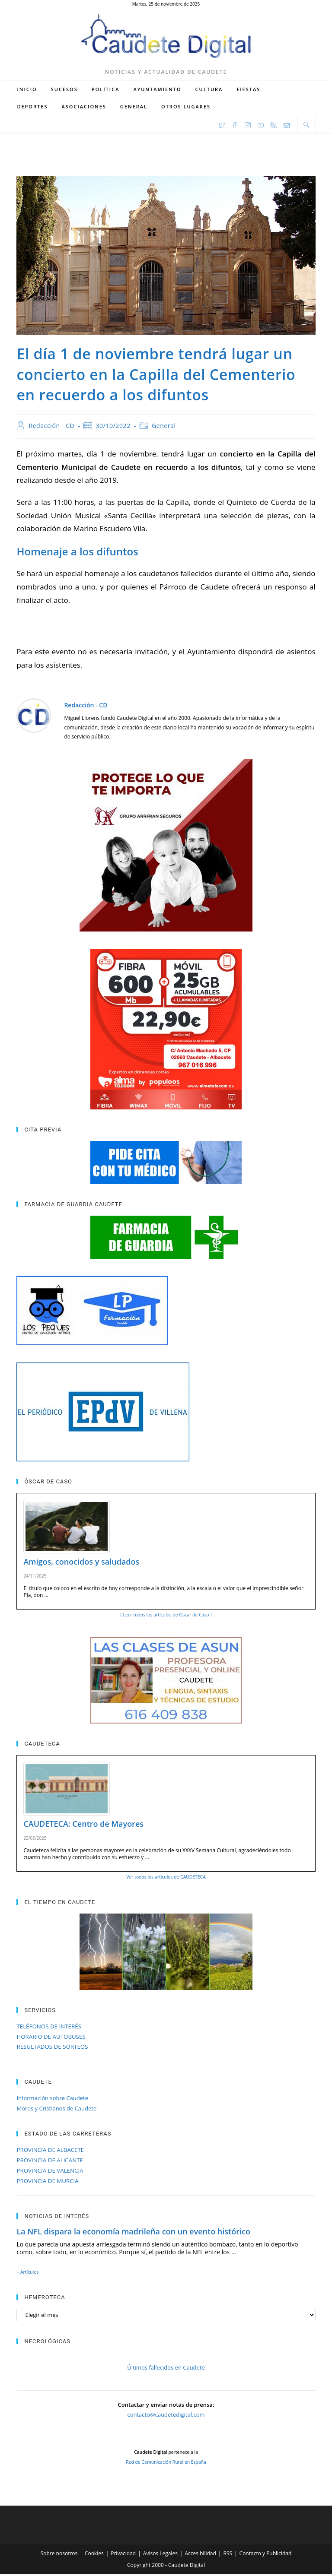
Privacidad (123, 2555)
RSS (227, 2555)
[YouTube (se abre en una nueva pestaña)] (260, 125)
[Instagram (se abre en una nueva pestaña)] (247, 125)
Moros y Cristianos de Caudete (56, 2110)
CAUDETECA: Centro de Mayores (83, 1825)
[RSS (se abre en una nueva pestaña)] (273, 125)
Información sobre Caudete (52, 2100)
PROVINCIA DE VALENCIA (49, 2172)
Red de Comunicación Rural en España (166, 2464)
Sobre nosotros (59, 2555)
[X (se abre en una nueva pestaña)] (221, 125)
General (164, 427)
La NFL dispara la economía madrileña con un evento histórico (133, 2233)
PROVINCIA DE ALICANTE (49, 2162)
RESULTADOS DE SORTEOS (52, 2048)
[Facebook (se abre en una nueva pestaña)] (234, 125)
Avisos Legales (160, 2555)
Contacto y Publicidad (265, 2555)
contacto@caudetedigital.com (165, 2416)
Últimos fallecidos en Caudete (166, 2369)
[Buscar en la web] (306, 126)
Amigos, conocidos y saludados (81, 1563)
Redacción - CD (51, 427)
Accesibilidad (200, 2555)
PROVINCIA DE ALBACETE (50, 2151)
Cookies (94, 2555)
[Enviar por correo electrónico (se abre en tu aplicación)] (286, 125)
